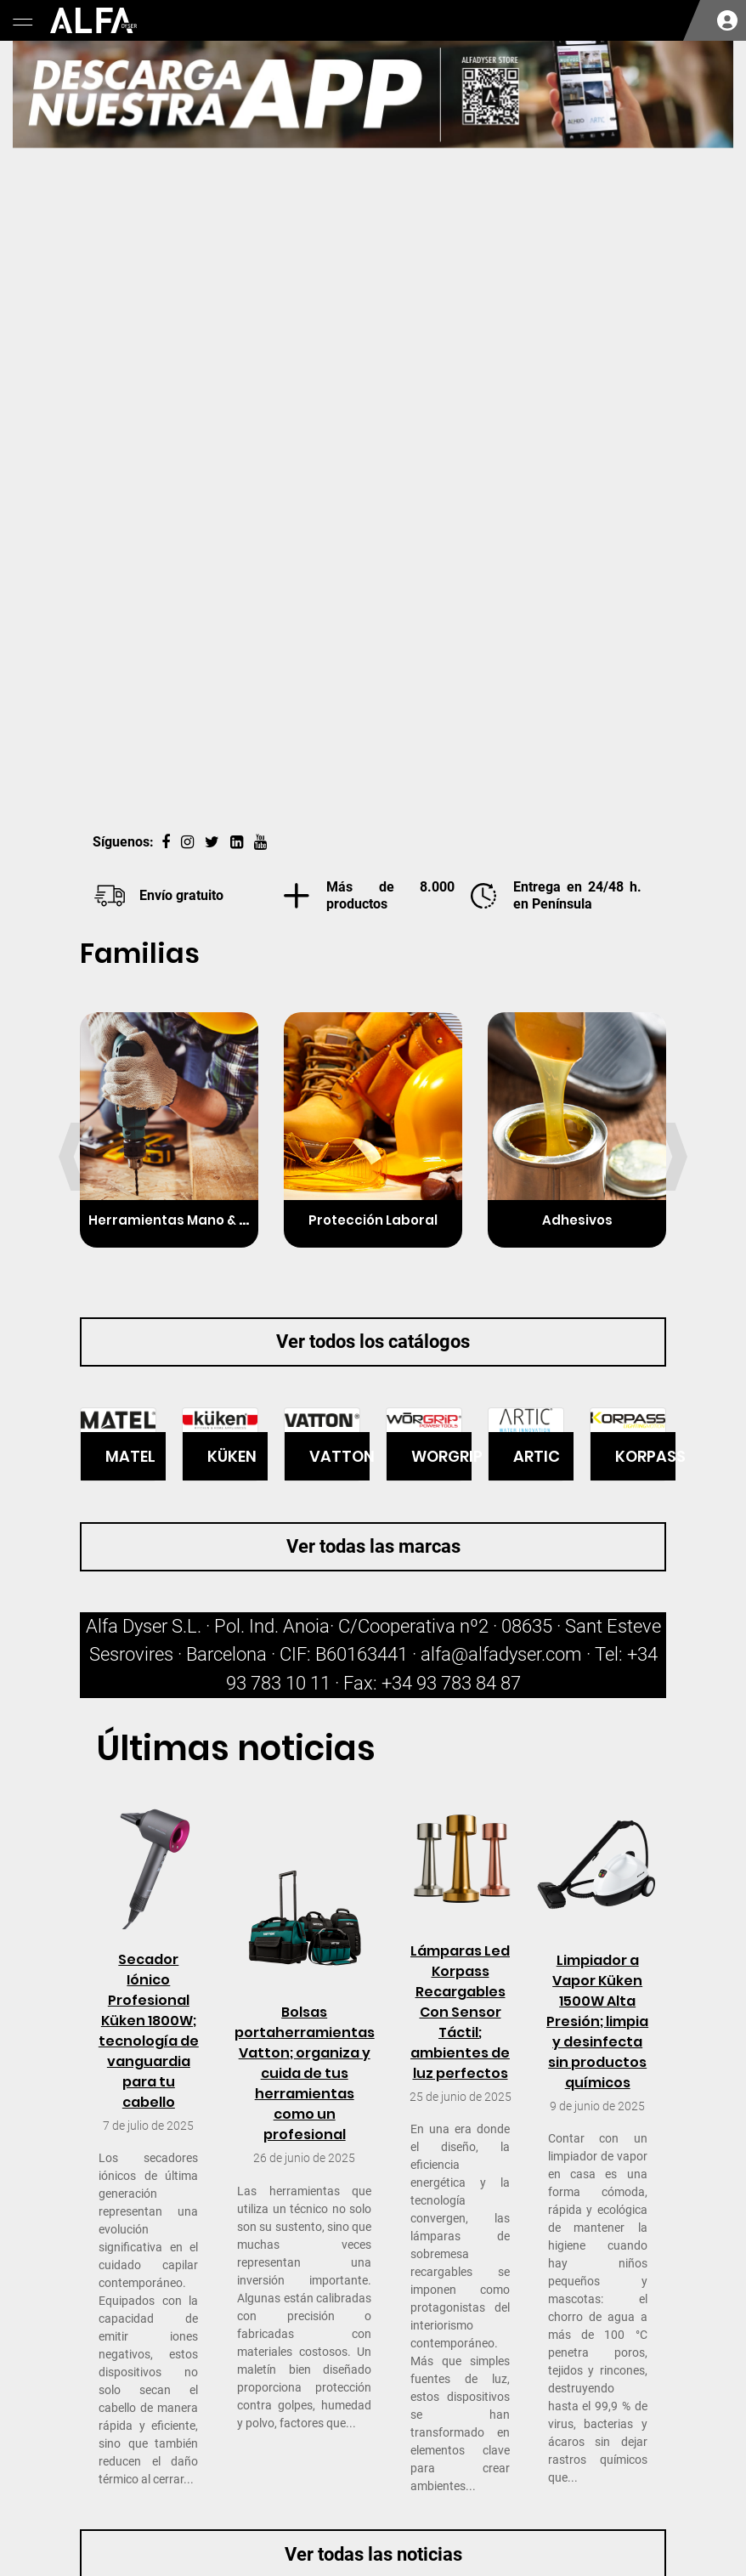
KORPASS (645, 1456)
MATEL (130, 1456)
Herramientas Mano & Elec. (178, 1220)
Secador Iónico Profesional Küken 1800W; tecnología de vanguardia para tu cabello (149, 2031)
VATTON (339, 1456)
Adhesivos (577, 1220)
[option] (373, 427)
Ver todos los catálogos (373, 1341)
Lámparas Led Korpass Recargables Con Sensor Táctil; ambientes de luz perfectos (460, 2012)
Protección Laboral (373, 1220)
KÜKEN (232, 1456)
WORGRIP (441, 1456)
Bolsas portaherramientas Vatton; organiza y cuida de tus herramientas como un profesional (305, 2073)
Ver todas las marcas (373, 1546)
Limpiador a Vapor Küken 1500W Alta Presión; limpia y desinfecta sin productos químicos (597, 2021)
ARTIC (536, 1456)
